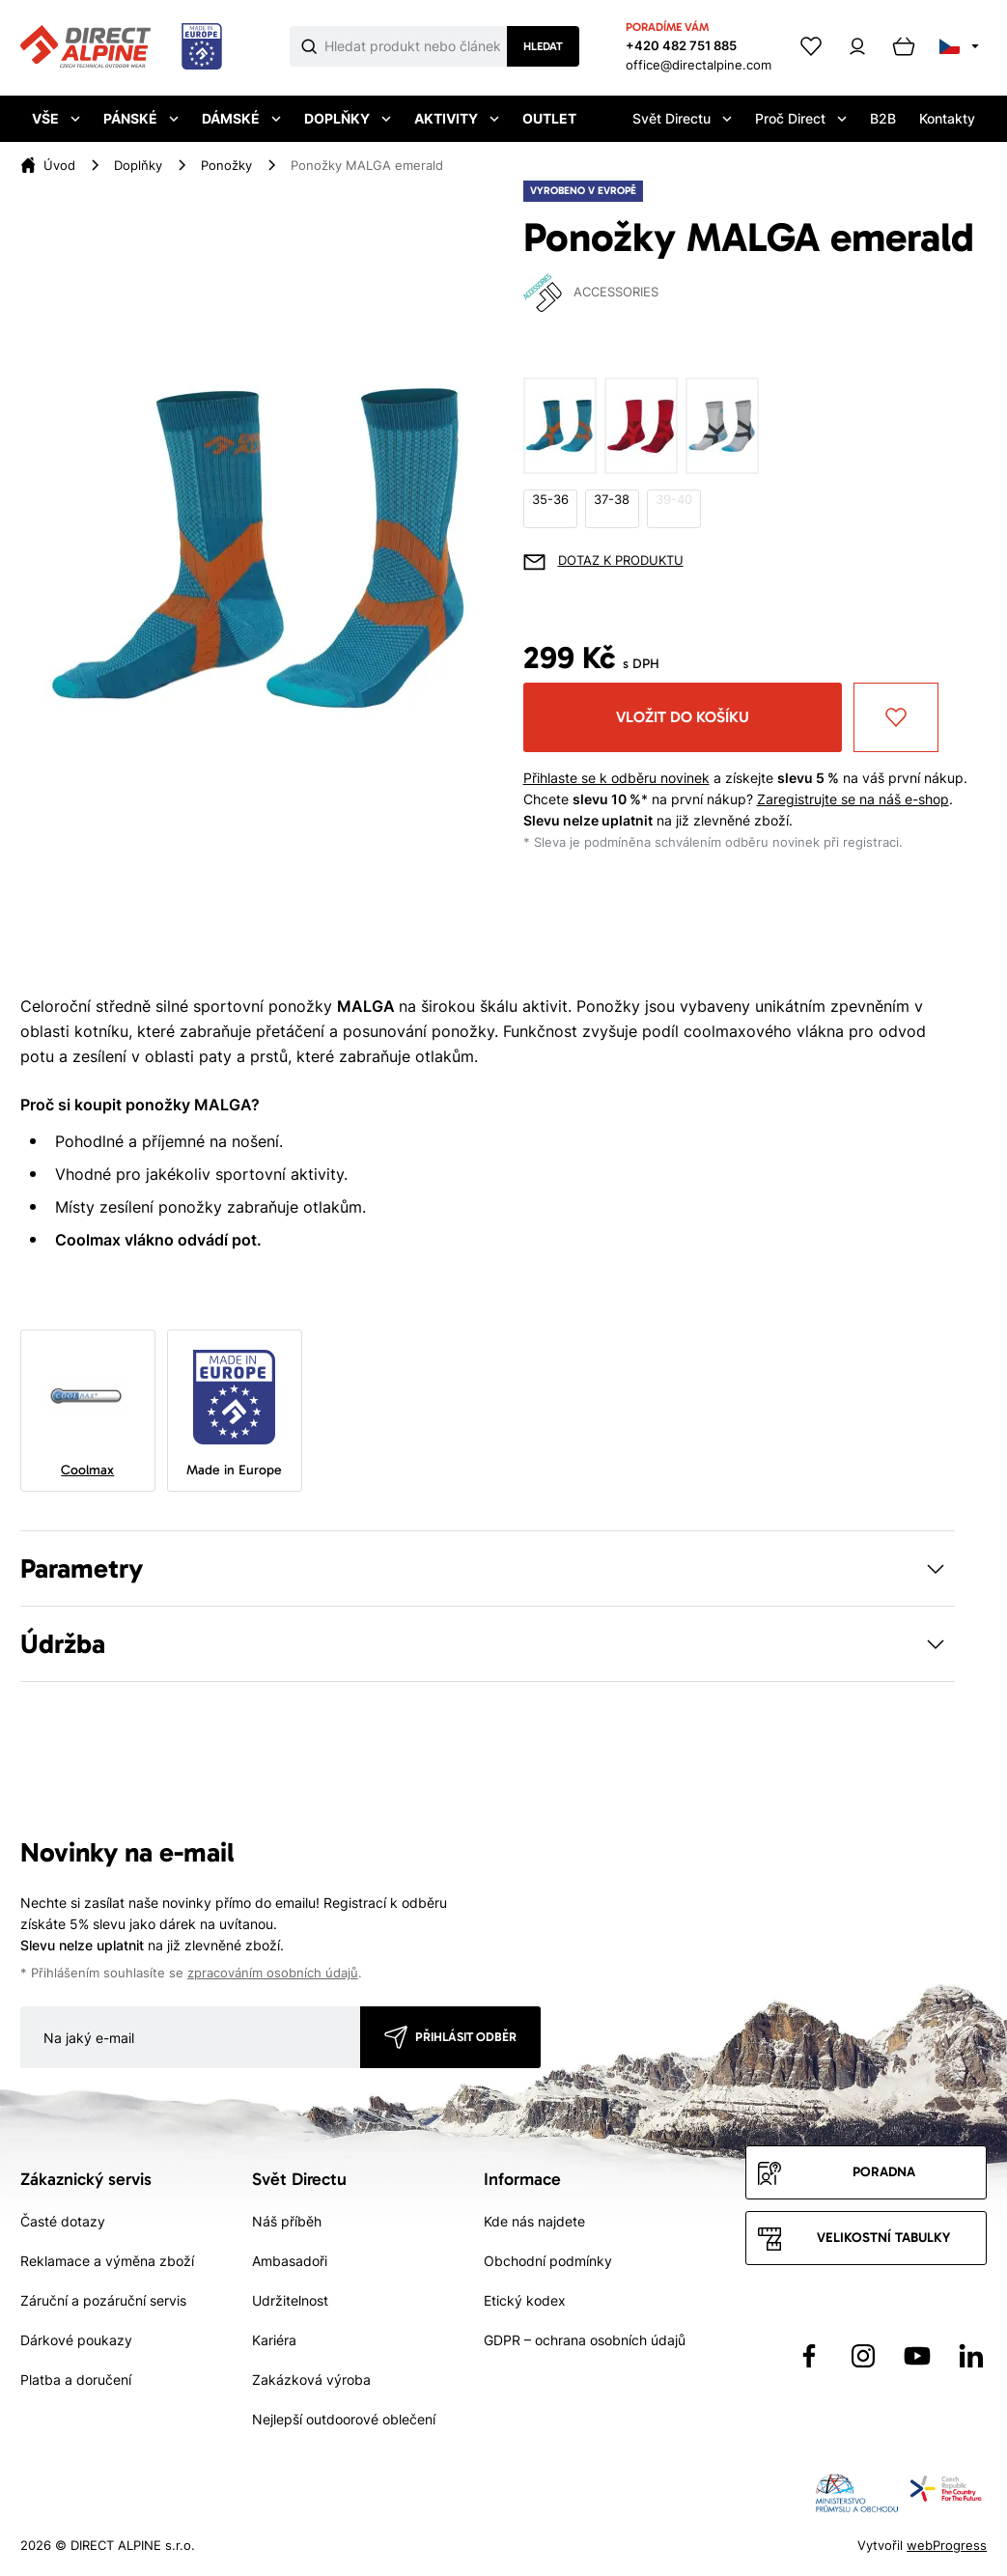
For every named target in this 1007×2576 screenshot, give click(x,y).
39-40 (674, 499)
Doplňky (347, 118)
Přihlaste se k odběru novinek (616, 778)
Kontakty (947, 118)
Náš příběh (287, 2221)
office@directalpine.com (698, 64)
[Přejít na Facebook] (809, 2355)
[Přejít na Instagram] (863, 2355)
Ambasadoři (289, 2261)
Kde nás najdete (534, 2221)
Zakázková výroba (311, 2379)
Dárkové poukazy (76, 2340)
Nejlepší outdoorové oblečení (343, 2419)
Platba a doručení (75, 2379)
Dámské (241, 118)
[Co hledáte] (415, 46)
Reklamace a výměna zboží (107, 2261)
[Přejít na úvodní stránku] (121, 47)
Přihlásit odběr (466, 2037)
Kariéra (274, 2340)
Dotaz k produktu (621, 560)
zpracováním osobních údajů (272, 1973)
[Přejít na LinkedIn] (971, 2355)
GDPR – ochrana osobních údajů (584, 2340)
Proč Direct (801, 118)
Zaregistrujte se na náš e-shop (853, 799)
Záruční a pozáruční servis (103, 2300)
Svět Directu (682, 118)
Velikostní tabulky (883, 2237)
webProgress (947, 2545)
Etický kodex (525, 2300)
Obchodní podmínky (548, 2261)
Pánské (141, 118)
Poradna (884, 2172)
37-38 (611, 499)
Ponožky (226, 165)
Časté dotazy (62, 2221)
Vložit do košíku (682, 717)
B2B (883, 118)
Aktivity (456, 118)
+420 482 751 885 (681, 45)
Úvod (59, 165)
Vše (56, 118)
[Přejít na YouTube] (917, 2355)
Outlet (549, 118)
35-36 (550, 499)
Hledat (543, 46)
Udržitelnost (290, 2300)
